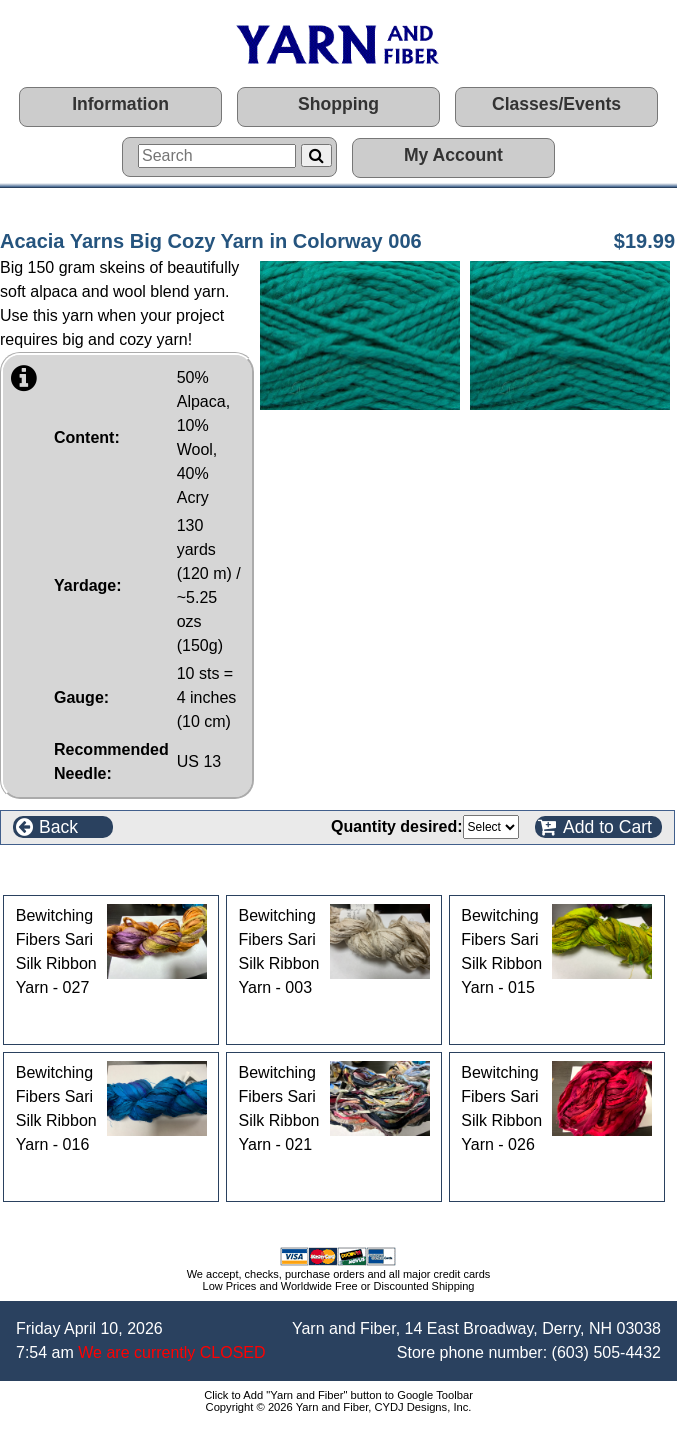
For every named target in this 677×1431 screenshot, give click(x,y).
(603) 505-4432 (606, 1352)
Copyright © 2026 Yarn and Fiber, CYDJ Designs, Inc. (339, 1407)
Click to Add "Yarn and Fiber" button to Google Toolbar (338, 1395)
